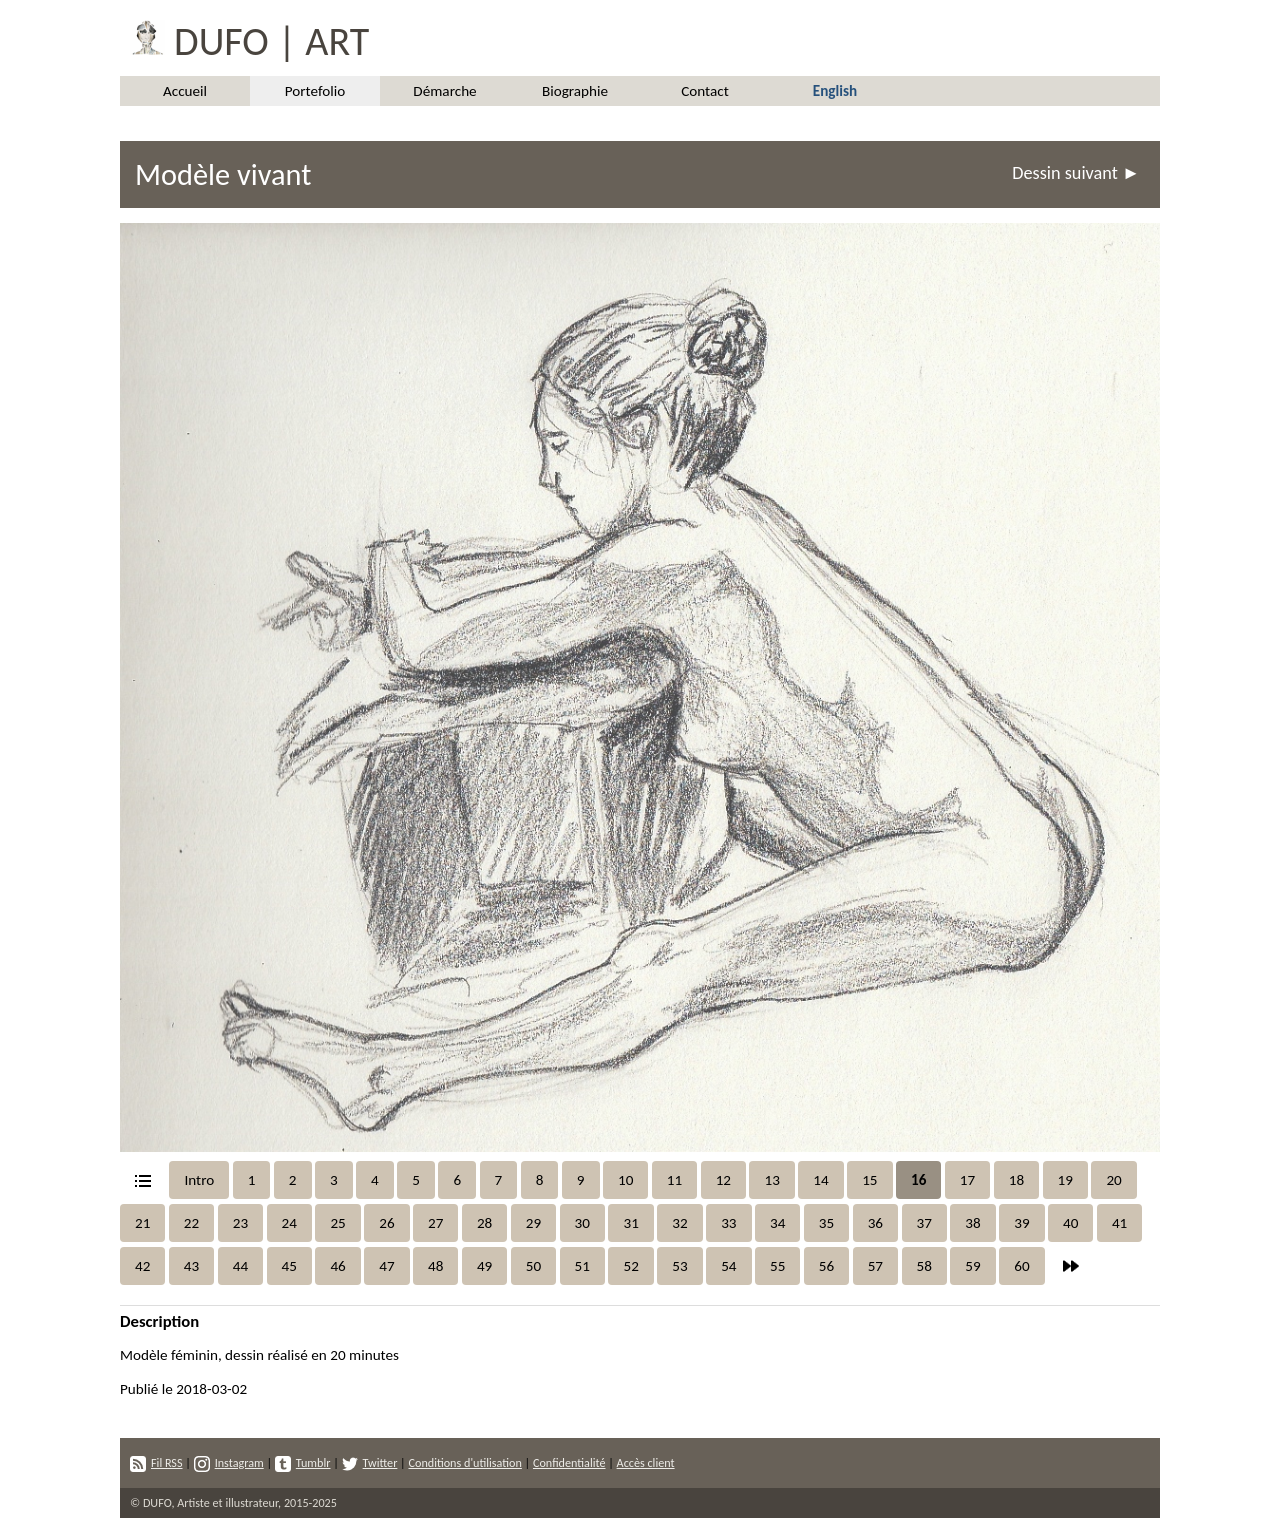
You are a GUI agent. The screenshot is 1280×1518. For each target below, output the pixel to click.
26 (386, 1223)
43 (191, 1266)
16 (918, 1180)
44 (240, 1266)
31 (630, 1223)
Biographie (575, 91)
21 (142, 1223)
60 (1021, 1266)
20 (1113, 1180)
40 (1070, 1223)
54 (728, 1266)
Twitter (370, 1462)
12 (723, 1180)
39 (1021, 1223)
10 (625, 1180)
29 (533, 1223)
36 (875, 1223)
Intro (199, 1180)
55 (777, 1266)
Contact (705, 91)
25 (337, 1223)
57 (875, 1266)
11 (674, 1180)
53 (679, 1266)
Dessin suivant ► (1076, 173)
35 (826, 1223)
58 (924, 1266)
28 (484, 1223)
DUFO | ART (244, 38)
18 (1016, 1180)
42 (142, 1266)
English (835, 91)
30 (582, 1223)
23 (240, 1223)
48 (435, 1266)
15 (869, 1180)
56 (826, 1266)
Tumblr (303, 1462)
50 (533, 1266)
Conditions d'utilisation (464, 1462)
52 (630, 1266)
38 (972, 1223)
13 (771, 1180)
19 (1065, 1180)
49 (484, 1266)
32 (679, 1223)
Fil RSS (156, 1462)
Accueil (185, 91)
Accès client (646, 1462)
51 (582, 1266)
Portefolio (315, 91)
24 (289, 1223)
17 (967, 1180)
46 (337, 1266)
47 (386, 1266)
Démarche (444, 91)
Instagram (229, 1462)
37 (924, 1223)
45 (289, 1266)
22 (191, 1223)
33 (728, 1223)
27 (435, 1223)
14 (820, 1180)
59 (972, 1266)
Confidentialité (569, 1462)
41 (1119, 1223)
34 (777, 1223)
